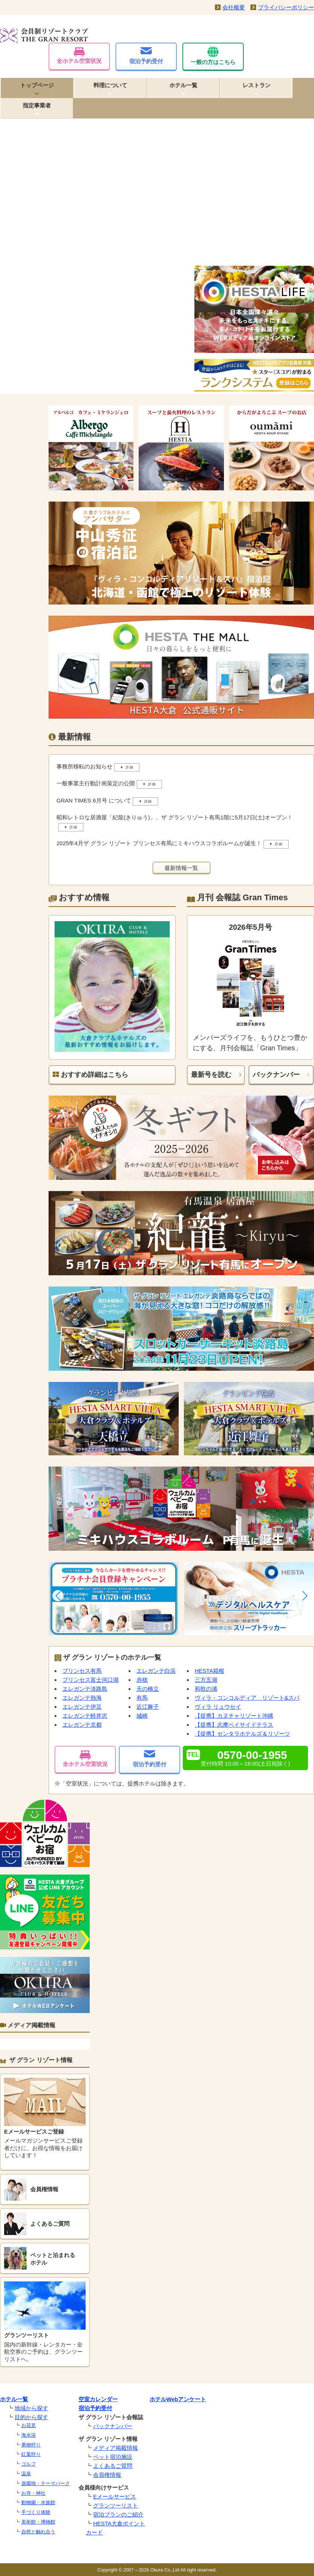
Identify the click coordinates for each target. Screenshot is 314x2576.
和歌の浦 (206, 1689)
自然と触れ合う (38, 2531)
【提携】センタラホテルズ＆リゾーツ (242, 1733)
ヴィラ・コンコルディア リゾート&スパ (247, 1698)
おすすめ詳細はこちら (90, 1074)
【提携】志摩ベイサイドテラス (234, 1724)
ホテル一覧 (183, 85)
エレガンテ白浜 (156, 1671)
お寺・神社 (33, 2493)
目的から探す (31, 2417)
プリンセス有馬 (82, 1671)
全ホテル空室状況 (79, 55)
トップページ (37, 85)
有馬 (142, 1698)
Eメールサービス (114, 2496)
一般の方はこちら (213, 55)
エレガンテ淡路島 (84, 1689)
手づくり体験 (35, 2512)
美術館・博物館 (38, 2522)
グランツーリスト (115, 2505)
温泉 (26, 2473)
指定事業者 (37, 105)
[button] (58, 1595)
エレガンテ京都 (82, 1724)
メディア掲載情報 (115, 2448)
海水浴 (28, 2435)
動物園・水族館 (38, 2502)
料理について (110, 85)
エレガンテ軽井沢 (84, 1715)
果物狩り (31, 2445)
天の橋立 (147, 1689)
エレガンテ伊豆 (82, 1706)
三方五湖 (206, 1680)
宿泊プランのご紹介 (118, 2514)
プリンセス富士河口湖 (90, 1680)
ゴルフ (28, 2464)
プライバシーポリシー (286, 7)
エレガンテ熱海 (82, 1698)
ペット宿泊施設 (112, 2457)
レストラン (257, 85)
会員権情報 (107, 2475)
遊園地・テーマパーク (45, 2483)
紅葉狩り (31, 2454)
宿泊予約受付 (146, 55)
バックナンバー (276, 1074)
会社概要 (233, 7)
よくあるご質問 (112, 2466)
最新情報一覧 (181, 868)
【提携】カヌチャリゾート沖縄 (234, 1715)
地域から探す (31, 2408)
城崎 (142, 1715)
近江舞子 (147, 1706)
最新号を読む (211, 1074)
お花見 (28, 2425)
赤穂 (142, 1680)
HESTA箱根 (209, 1671)
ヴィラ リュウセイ (218, 1706)
